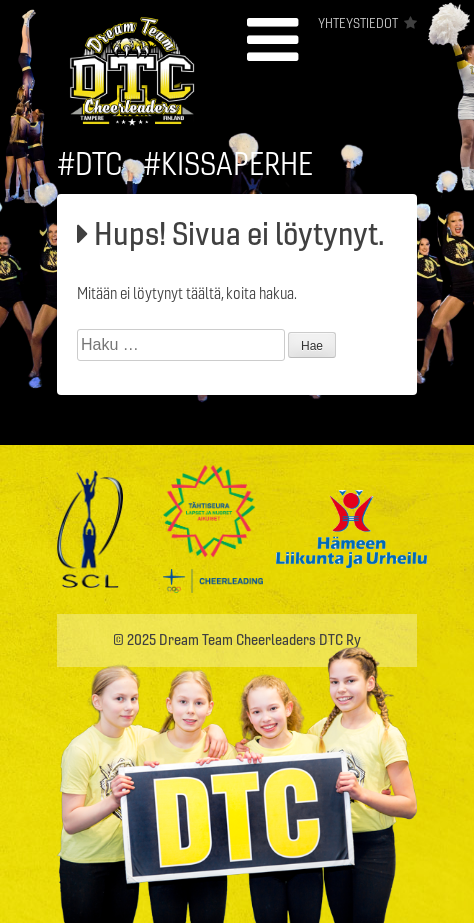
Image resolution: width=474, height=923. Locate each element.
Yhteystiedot (358, 23)
